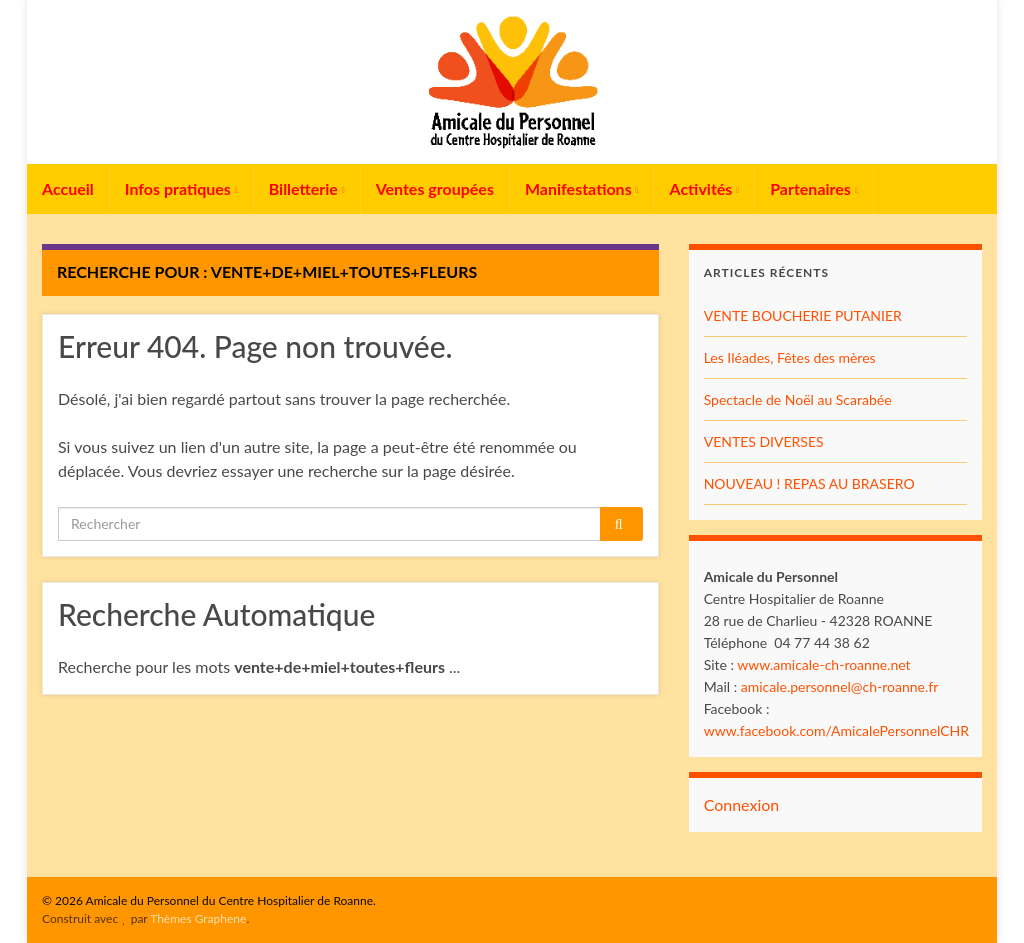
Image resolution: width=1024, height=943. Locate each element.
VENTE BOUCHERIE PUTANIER (803, 315)
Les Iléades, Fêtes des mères (790, 357)
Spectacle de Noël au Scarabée (798, 399)
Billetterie (307, 188)
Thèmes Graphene (198, 918)
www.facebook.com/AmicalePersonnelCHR (836, 730)
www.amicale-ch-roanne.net (823, 664)
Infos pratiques (181, 188)
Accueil (68, 188)
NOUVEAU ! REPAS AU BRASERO (809, 483)
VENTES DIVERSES (764, 441)
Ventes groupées (435, 188)
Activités (704, 188)
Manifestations (582, 188)
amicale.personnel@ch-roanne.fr (840, 686)
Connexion (742, 804)
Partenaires (814, 188)
